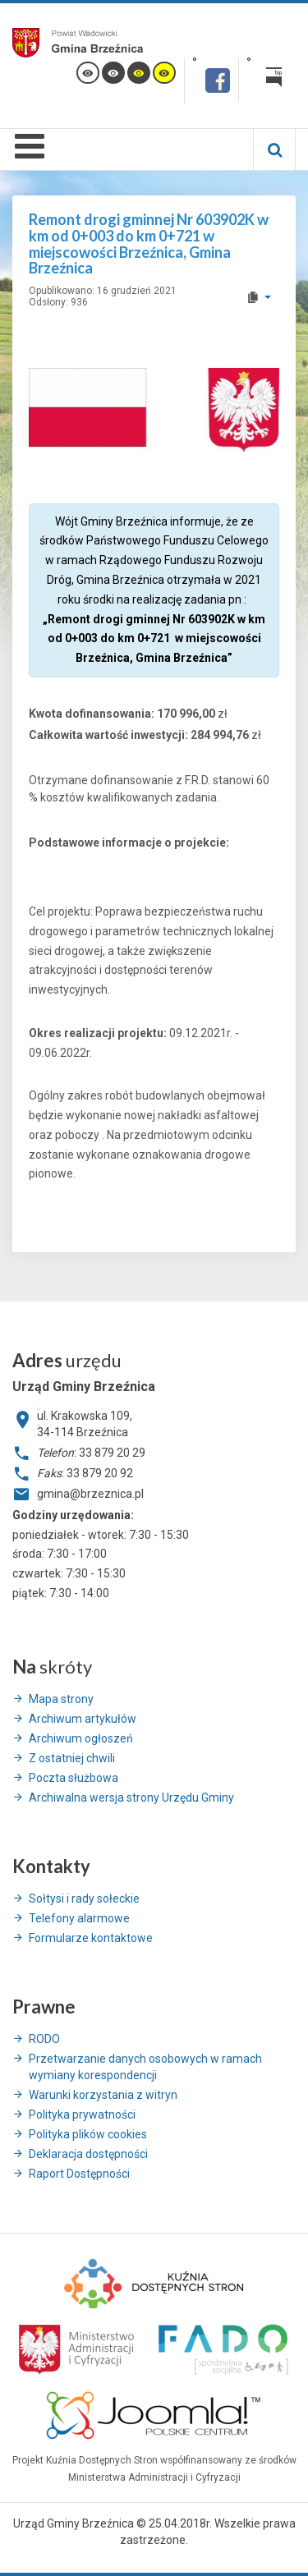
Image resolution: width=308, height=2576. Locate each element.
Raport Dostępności (79, 2173)
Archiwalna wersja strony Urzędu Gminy (131, 1797)
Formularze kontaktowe (91, 1938)
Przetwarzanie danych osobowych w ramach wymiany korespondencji (145, 2067)
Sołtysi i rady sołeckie (84, 1898)
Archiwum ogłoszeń (81, 1738)
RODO (44, 2039)
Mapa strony (61, 1699)
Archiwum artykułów (82, 1718)
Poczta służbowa (73, 1777)
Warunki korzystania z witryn (103, 2094)
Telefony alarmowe (79, 1918)
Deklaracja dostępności (88, 2153)
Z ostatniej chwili (72, 1758)
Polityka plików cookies (88, 2134)
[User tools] (258, 297)
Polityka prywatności (82, 2114)
